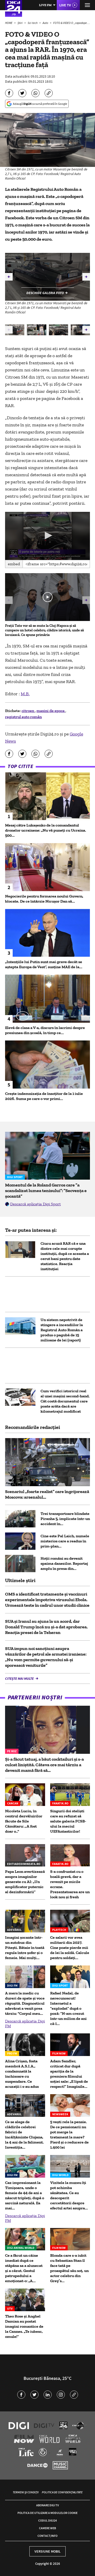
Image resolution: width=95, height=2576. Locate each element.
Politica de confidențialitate (62, 2492)
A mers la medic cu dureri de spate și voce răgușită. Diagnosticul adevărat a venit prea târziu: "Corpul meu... (25, 2003)
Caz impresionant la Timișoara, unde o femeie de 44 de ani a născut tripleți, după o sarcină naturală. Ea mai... (24, 2195)
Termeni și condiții (26, 2492)
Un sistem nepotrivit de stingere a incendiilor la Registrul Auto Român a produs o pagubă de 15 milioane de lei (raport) (62, 1329)
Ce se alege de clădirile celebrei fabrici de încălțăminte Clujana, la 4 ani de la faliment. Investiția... (24, 2134)
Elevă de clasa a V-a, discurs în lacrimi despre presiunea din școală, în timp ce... (45, 1030)
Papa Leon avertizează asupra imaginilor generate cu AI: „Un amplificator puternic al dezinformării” (25, 1881)
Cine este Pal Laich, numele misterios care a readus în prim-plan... (65, 1541)
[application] (47, 536)
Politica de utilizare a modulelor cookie (47, 2513)
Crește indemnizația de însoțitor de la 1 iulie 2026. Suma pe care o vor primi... (44, 1096)
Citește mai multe (19, 1678)
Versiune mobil (47, 2551)
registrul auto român (23, 716)
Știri (20, 23)
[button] (86, 330)
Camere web (47, 2528)
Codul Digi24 (47, 2520)
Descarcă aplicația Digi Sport (35, 1204)
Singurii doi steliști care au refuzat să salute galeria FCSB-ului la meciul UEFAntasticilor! (68, 1821)
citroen (28, 710)
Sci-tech (33, 23)
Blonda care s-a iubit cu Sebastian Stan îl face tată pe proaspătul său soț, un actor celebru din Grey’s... (69, 2268)
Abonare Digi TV (47, 2505)
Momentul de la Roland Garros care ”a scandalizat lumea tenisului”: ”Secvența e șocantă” (46, 1190)
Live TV (65, 5)
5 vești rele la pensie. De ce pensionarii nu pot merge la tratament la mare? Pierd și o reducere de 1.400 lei (69, 2134)
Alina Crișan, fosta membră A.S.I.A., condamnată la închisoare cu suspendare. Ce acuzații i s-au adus (22, 2074)
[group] (14, 329)
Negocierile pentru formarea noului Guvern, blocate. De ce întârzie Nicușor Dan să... (44, 899)
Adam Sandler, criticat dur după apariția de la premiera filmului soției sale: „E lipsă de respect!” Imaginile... (69, 2074)
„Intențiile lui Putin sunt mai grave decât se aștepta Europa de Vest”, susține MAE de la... (43, 964)
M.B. (25, 694)
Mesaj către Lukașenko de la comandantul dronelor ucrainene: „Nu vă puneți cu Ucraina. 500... (45, 830)
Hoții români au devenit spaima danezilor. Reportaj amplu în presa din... (64, 1563)
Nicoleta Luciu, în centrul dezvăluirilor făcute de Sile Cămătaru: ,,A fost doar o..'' (23, 1821)
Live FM (45, 5)
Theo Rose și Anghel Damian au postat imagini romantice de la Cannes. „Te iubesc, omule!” (24, 2326)
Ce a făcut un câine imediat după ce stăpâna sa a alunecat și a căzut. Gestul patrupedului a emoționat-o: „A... (24, 2268)
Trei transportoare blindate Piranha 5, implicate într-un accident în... (65, 1518)
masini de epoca (50, 710)
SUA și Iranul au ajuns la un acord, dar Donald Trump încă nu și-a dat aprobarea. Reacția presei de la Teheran (46, 1626)
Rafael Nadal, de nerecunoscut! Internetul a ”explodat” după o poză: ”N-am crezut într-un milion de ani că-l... (68, 2008)
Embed (14, 563)
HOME (9, 23)
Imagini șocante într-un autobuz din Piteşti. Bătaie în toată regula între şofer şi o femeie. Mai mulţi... (24, 1947)
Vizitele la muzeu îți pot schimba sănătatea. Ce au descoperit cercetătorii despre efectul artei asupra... (69, 2195)
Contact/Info (47, 2536)
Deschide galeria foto (45, 293)
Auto (46, 23)
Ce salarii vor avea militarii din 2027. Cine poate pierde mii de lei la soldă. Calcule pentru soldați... (69, 1947)
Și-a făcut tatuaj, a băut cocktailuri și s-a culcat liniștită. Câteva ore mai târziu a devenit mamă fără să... (44, 1764)
